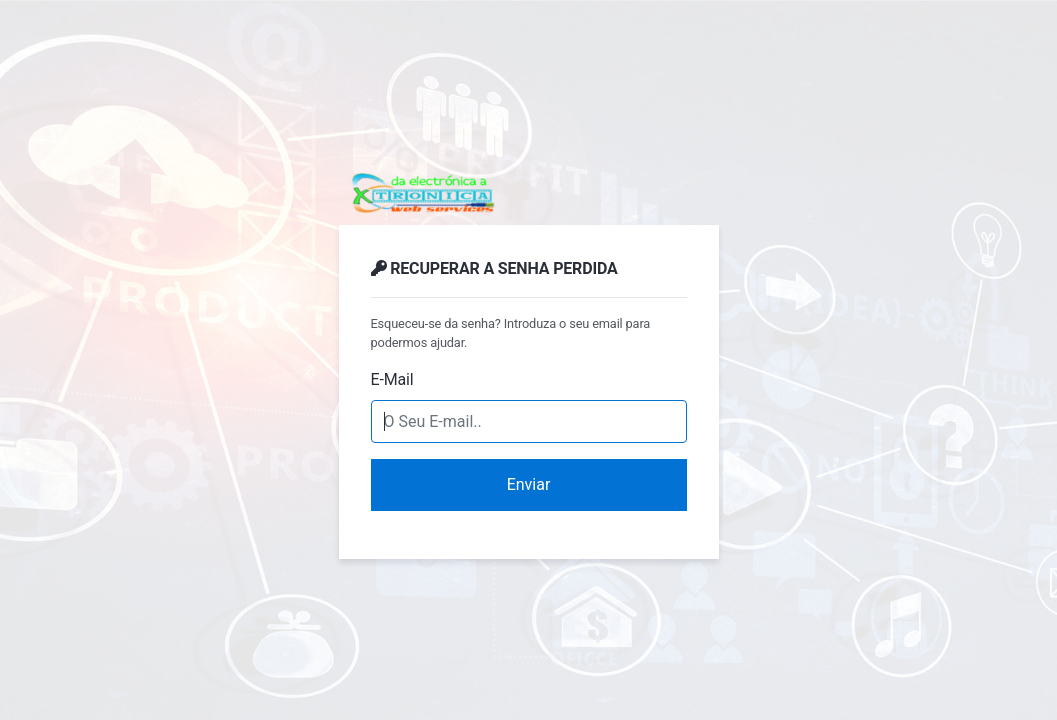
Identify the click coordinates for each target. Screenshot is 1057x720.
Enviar (529, 484)
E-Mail (392, 379)
